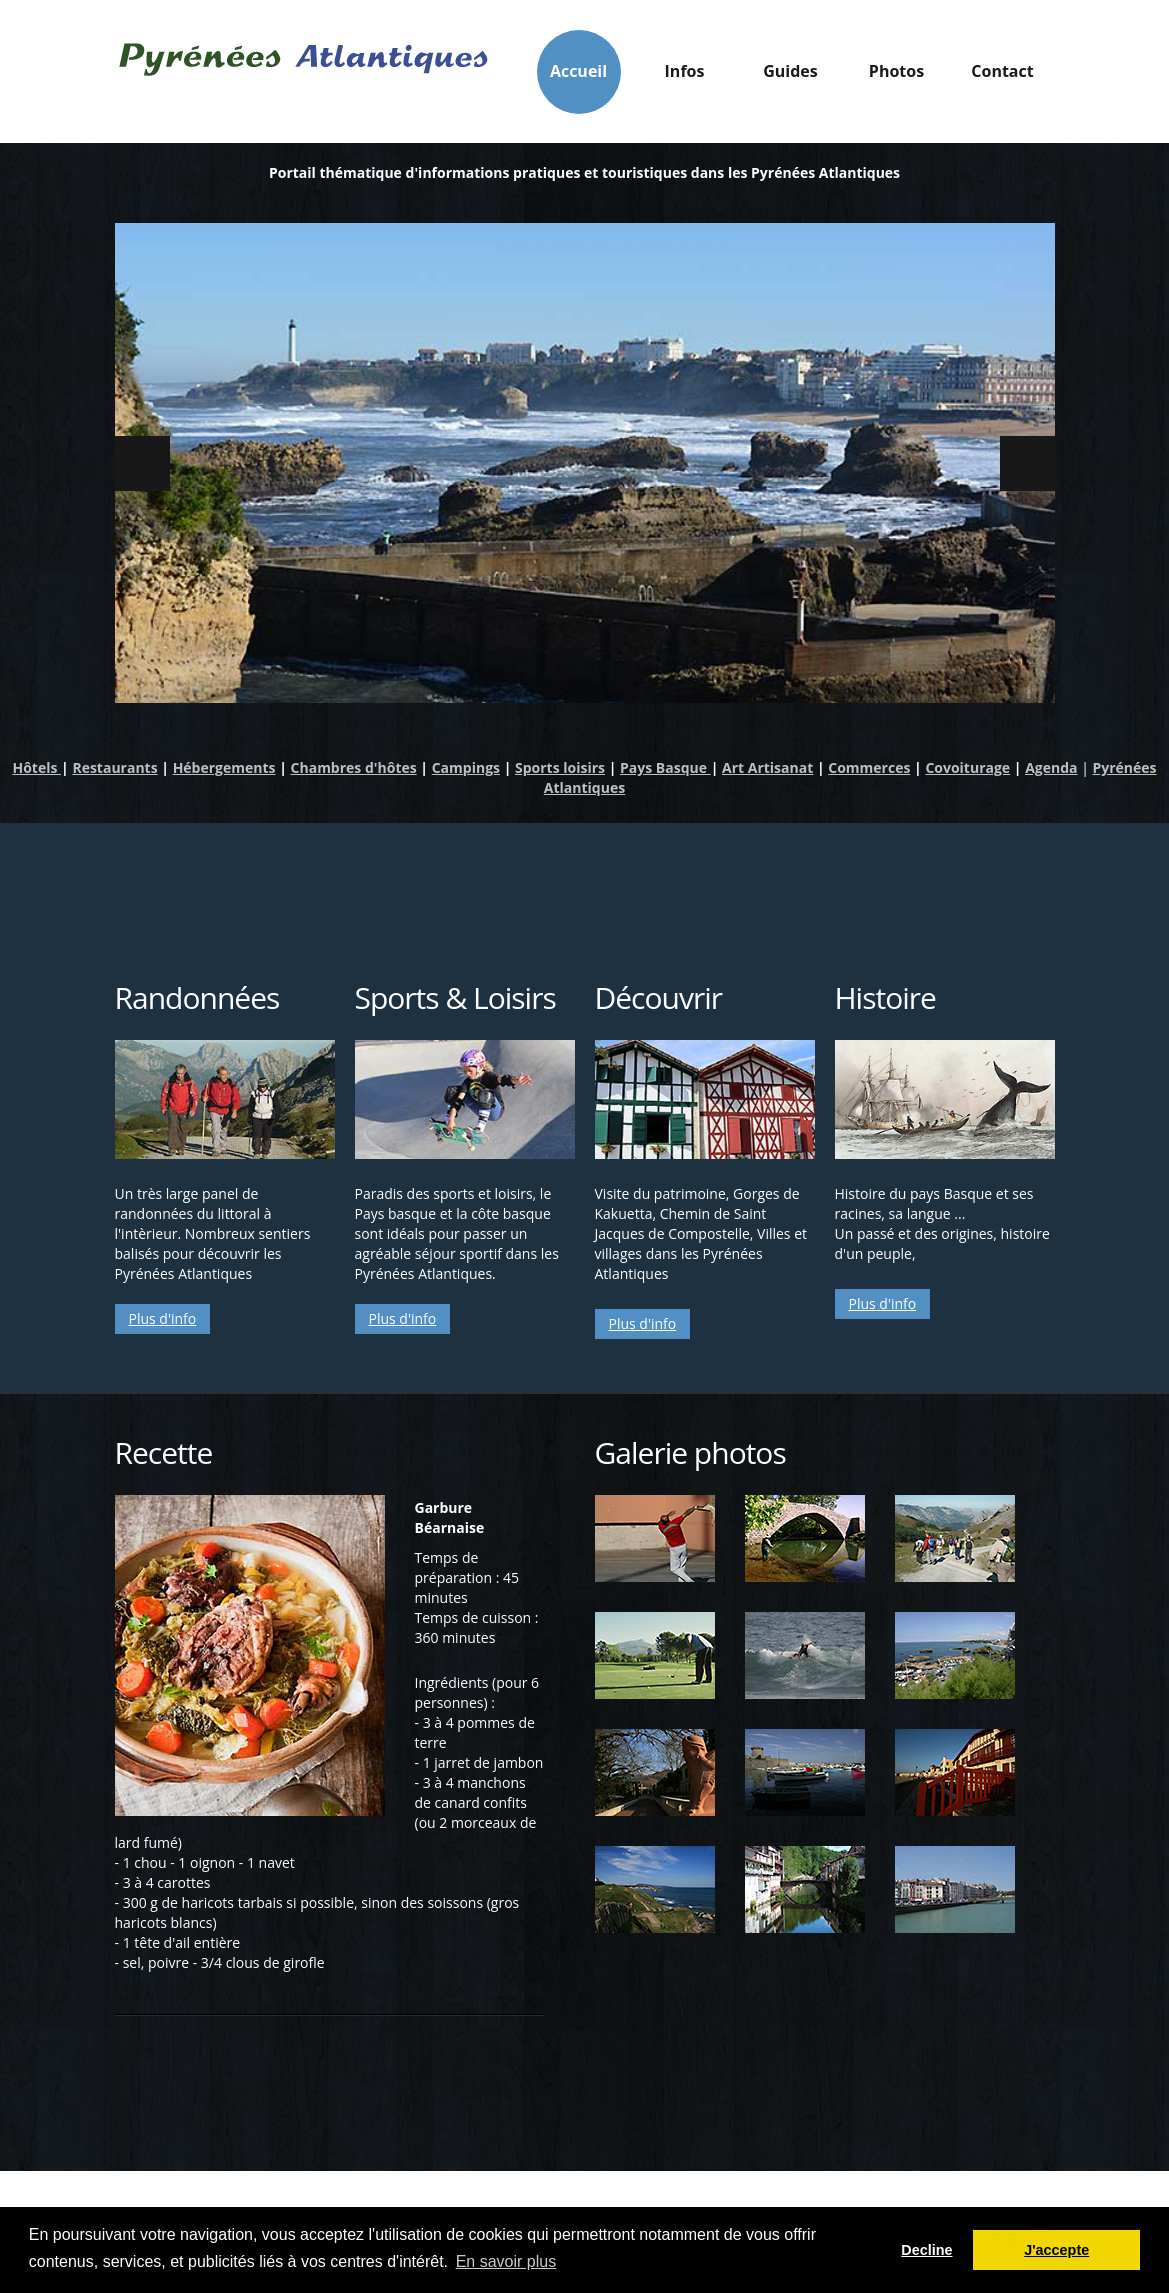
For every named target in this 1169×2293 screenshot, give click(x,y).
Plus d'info (163, 1318)
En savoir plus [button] (506, 2261)
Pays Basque (665, 767)
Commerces (869, 767)
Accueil (578, 71)
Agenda (1051, 767)
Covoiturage (967, 767)
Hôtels (36, 767)
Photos (896, 71)
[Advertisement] (585, 889)
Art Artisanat (767, 767)
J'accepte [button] (1056, 2250)
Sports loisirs (560, 767)
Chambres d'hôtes (354, 767)
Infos (685, 76)
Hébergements (224, 767)
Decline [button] (926, 2250)
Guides (790, 76)
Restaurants (114, 767)
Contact (1002, 71)
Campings (466, 767)
